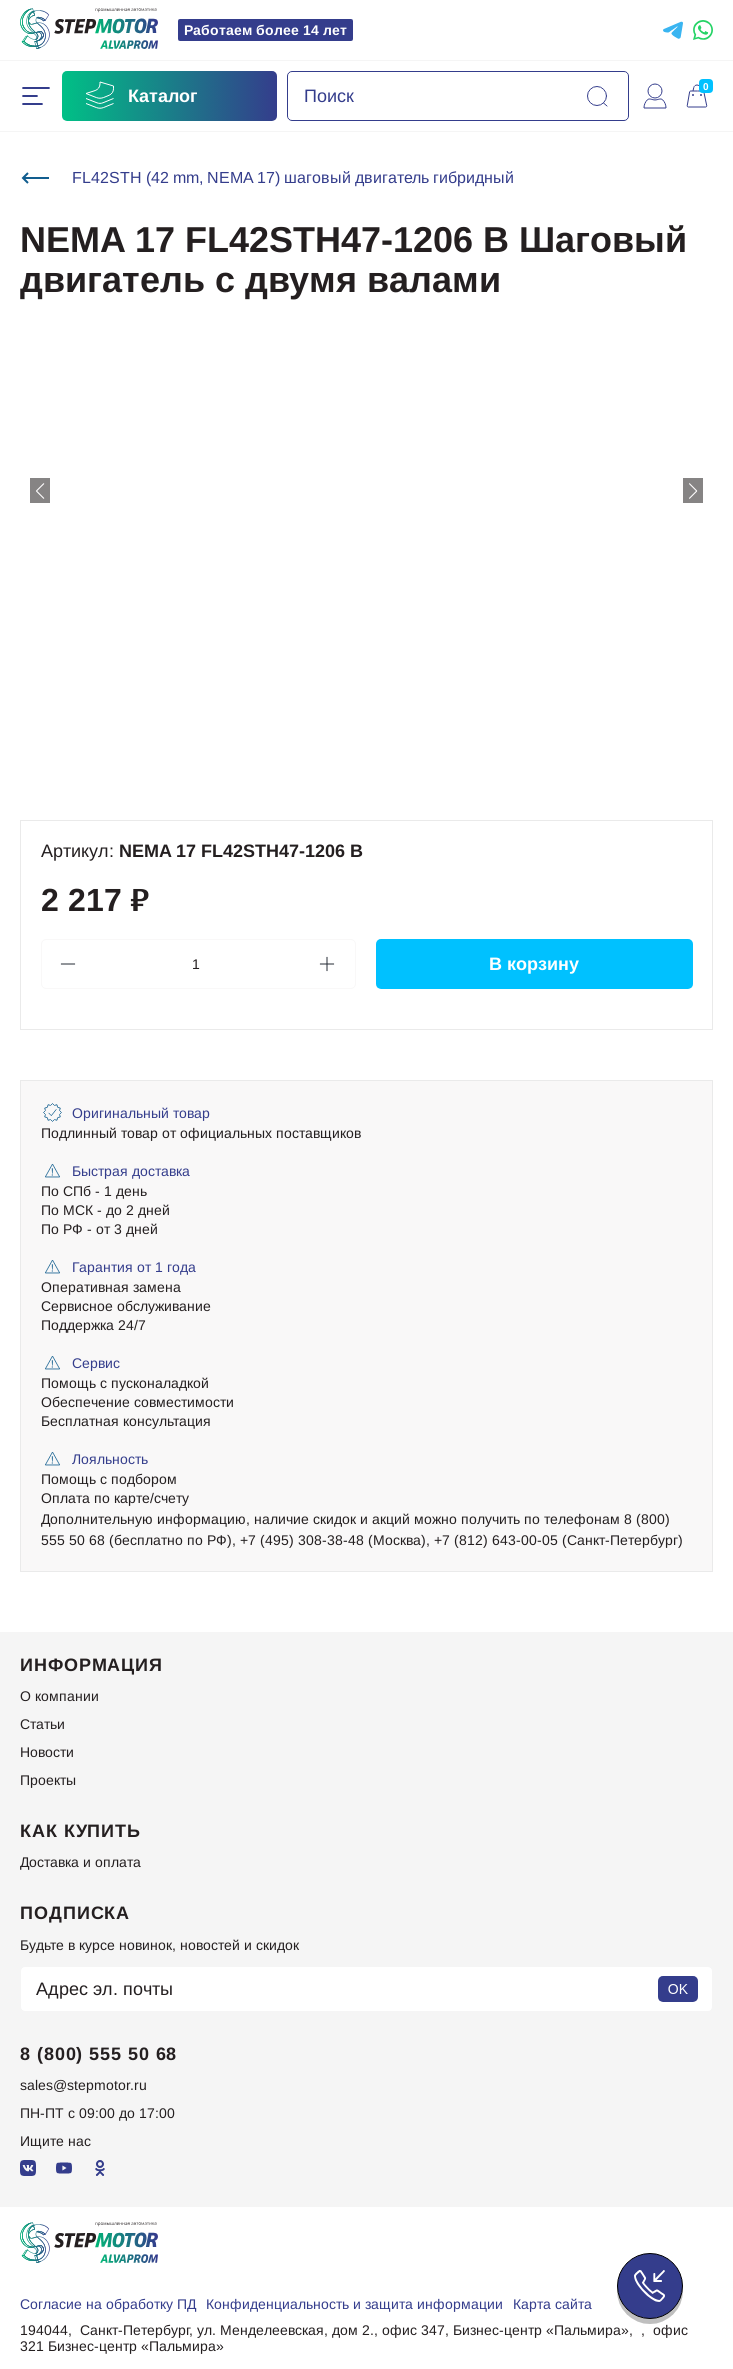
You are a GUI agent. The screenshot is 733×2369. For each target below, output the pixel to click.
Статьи (42, 1724)
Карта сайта (552, 2304)
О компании (59, 1696)
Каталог (140, 96)
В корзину (534, 964)
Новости (47, 1752)
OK (678, 1989)
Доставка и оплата (80, 1862)
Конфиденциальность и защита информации (354, 2304)
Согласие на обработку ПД (108, 2304)
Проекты (48, 1780)
